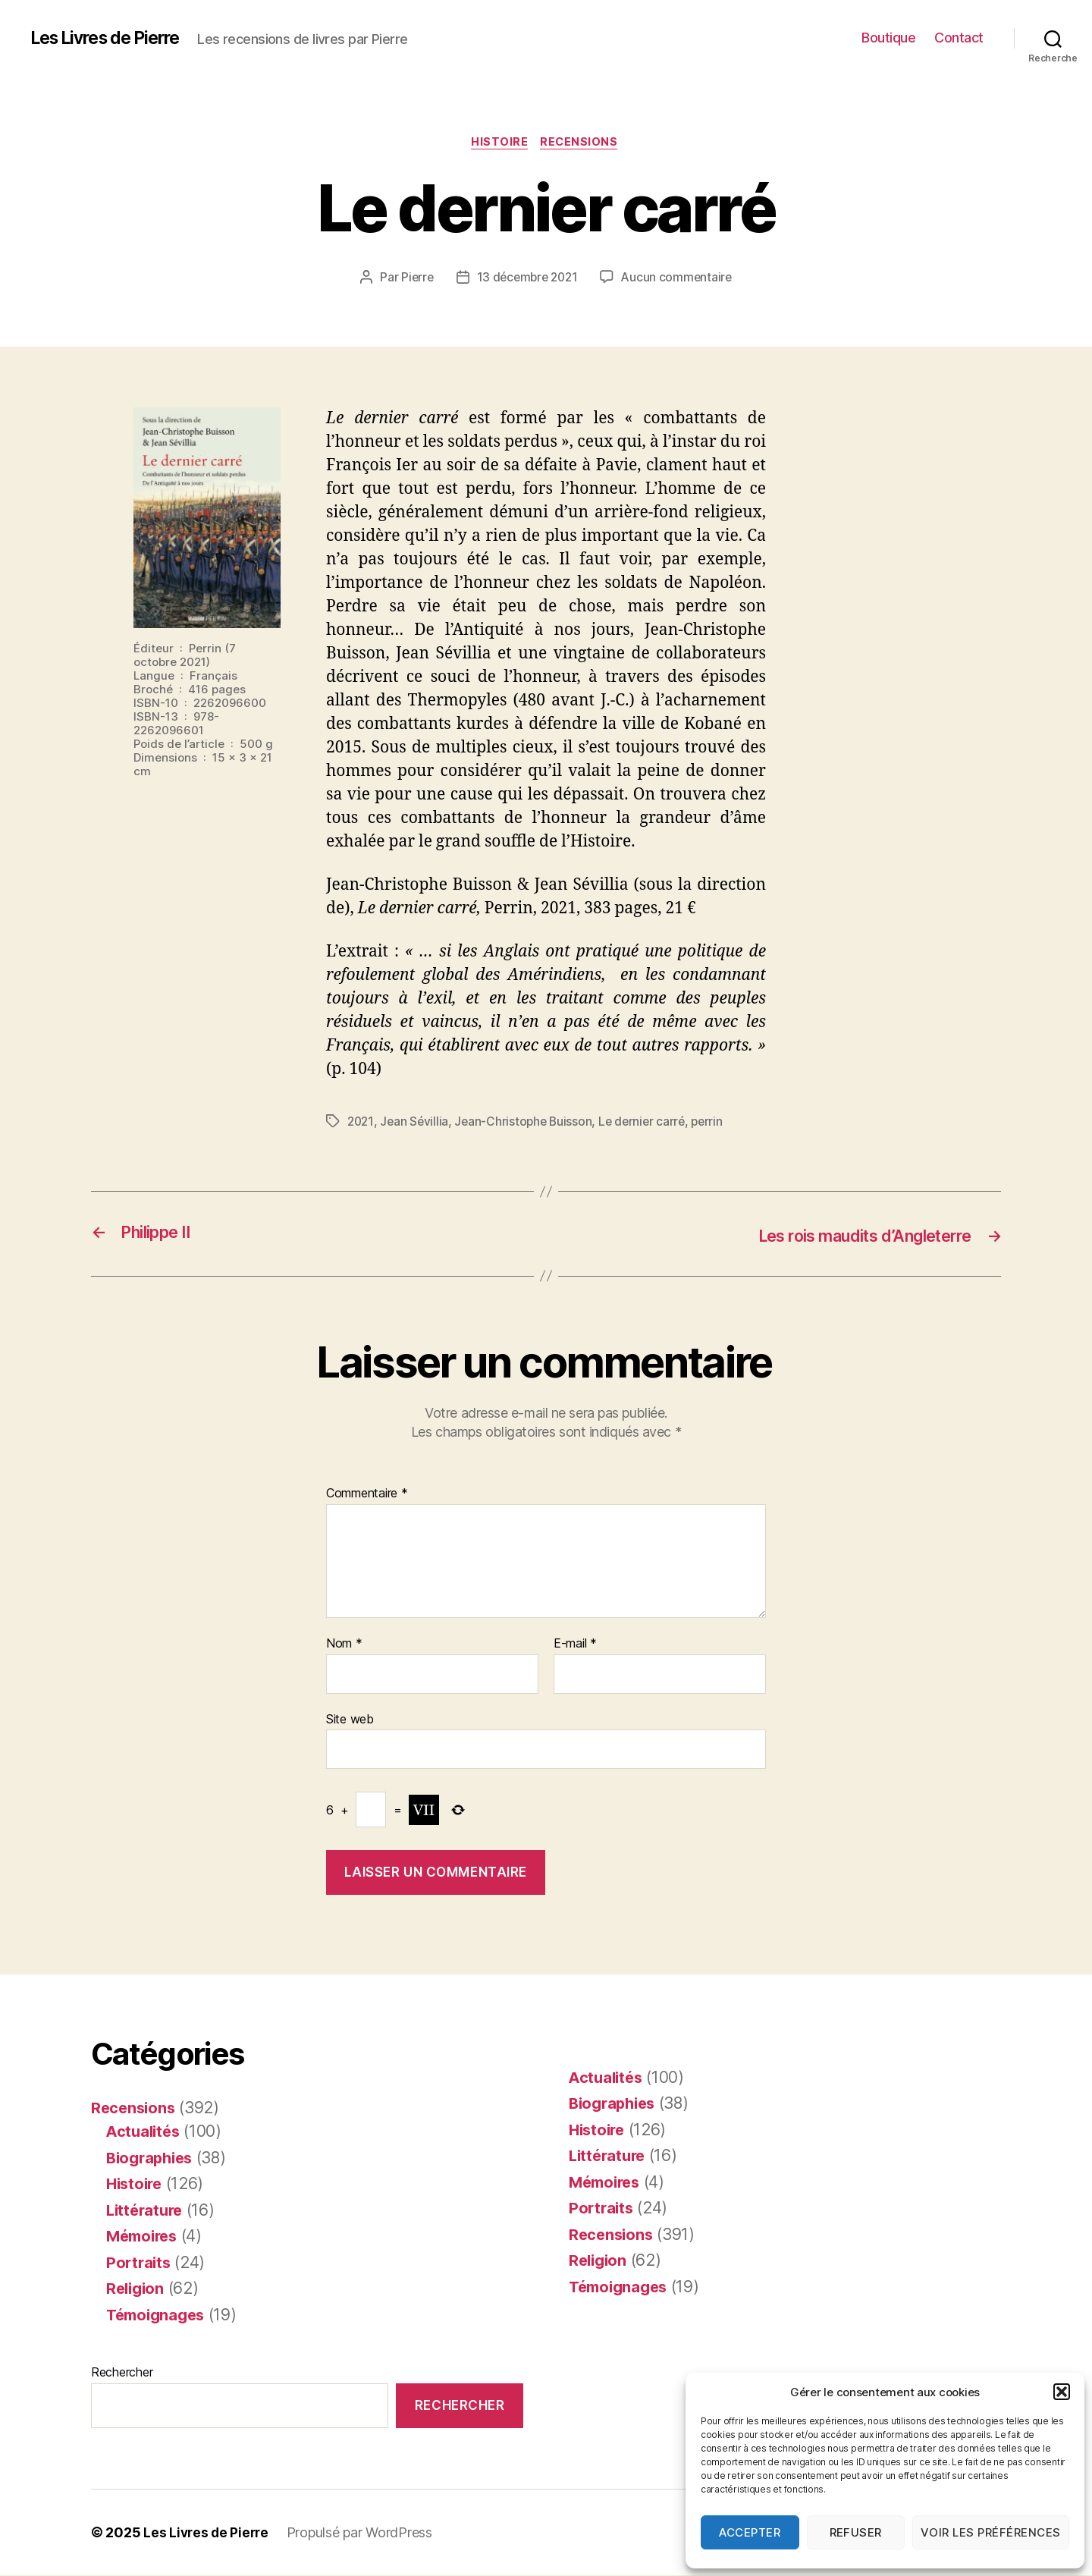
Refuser (856, 2532)
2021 (361, 1122)
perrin (716, 1122)
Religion (137, 2288)
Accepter (749, 2532)
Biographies (152, 2157)
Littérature (146, 2210)
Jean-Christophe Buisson (527, 1122)
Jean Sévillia (416, 1122)
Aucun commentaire (679, 278)
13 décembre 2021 (527, 278)
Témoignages (158, 2314)
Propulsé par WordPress (363, 2533)
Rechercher (121, 2372)
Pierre (413, 278)
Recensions (582, 143)
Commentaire (367, 1494)
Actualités (145, 2131)
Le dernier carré (649, 1122)
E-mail (575, 1644)
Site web (350, 1718)
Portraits (140, 2262)
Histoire (499, 143)
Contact (959, 38)
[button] (1061, 2391)
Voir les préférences (991, 2532)
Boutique (888, 38)
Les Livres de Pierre (111, 38)
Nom (344, 1644)
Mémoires (144, 2236)
